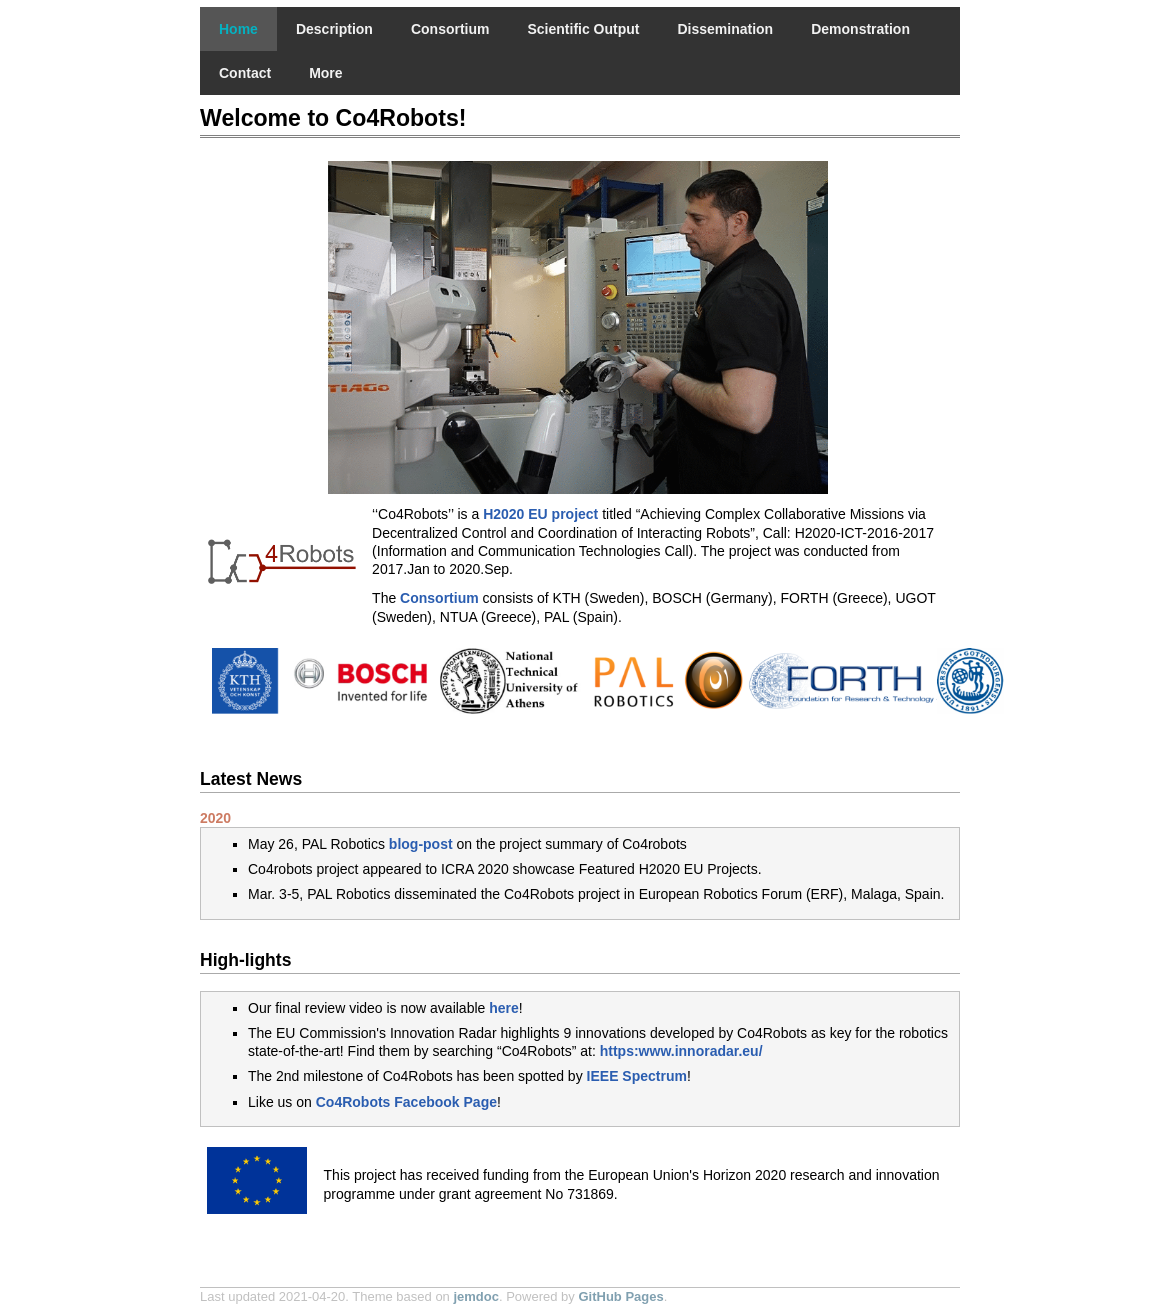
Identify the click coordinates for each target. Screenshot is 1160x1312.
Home (238, 29)
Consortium (450, 29)
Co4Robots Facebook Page (406, 1102)
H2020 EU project (540, 514)
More (325, 73)
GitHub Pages (620, 1296)
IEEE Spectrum (637, 1076)
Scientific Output (583, 29)
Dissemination (725, 29)
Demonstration (860, 29)
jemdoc (476, 1296)
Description (334, 29)
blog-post (421, 844)
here (504, 1008)
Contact (245, 73)
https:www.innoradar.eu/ (681, 1051)
